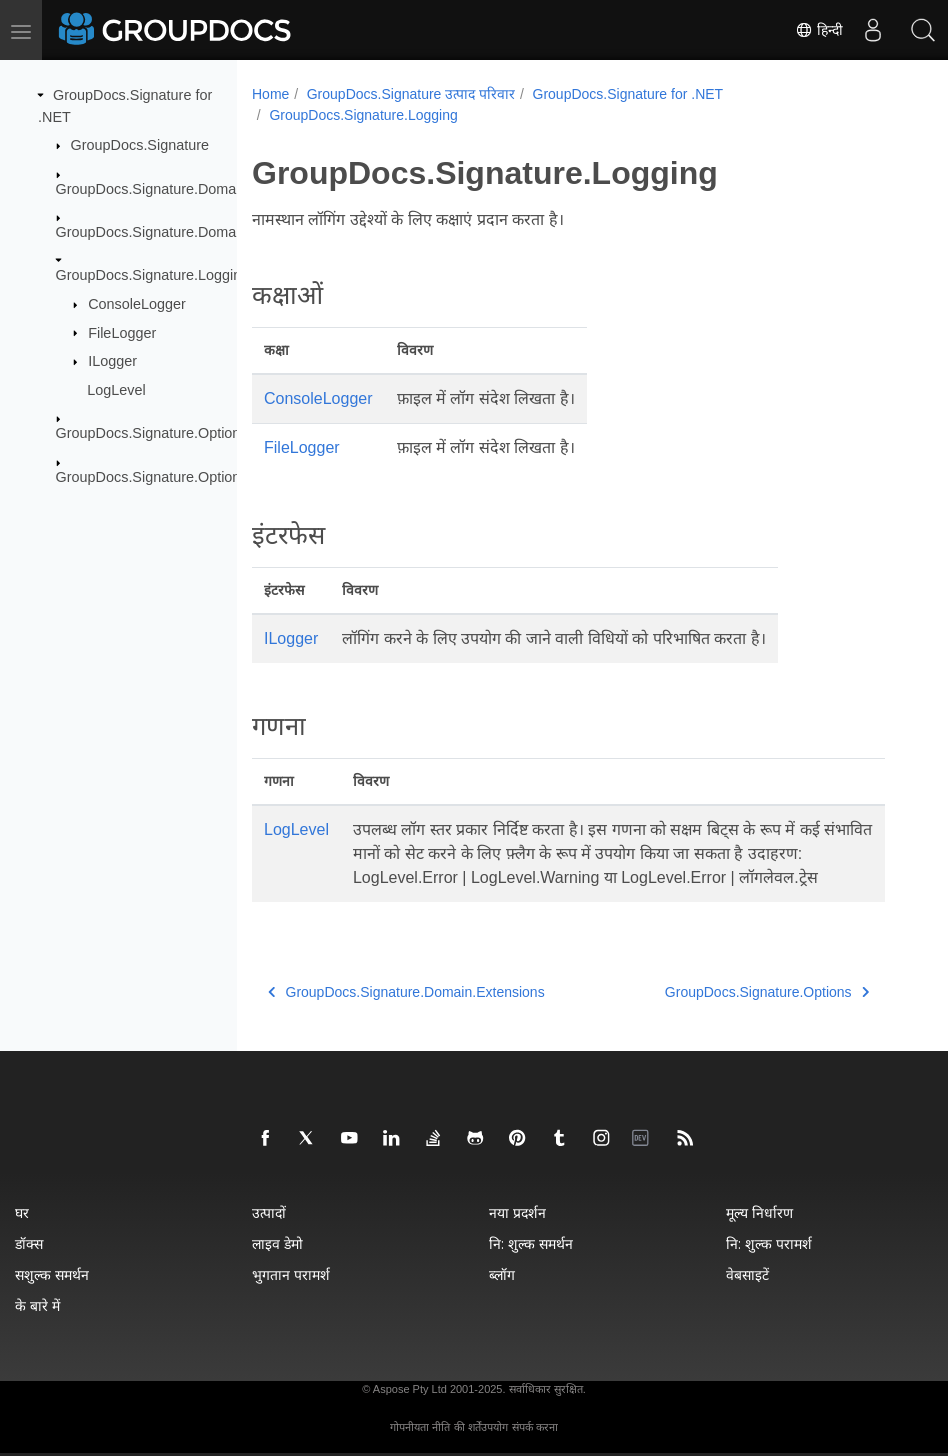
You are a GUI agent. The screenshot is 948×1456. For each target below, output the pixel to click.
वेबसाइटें (747, 1274)
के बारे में (37, 1305)
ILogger (112, 361)
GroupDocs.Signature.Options (152, 433)
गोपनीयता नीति (420, 1427)
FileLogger (122, 332)
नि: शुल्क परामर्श (769, 1243)
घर (22, 1212)
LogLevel (116, 390)
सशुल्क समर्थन (52, 1274)
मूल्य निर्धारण (759, 1212)
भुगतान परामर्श (291, 1274)
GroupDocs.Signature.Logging (153, 275)
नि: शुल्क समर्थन (531, 1243)
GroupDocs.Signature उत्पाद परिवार (411, 94)
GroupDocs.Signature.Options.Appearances (196, 476)
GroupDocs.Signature (140, 145)
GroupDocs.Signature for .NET (628, 94)
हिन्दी (819, 30)
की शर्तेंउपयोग (481, 1427)
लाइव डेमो (277, 1243)
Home (270, 94)
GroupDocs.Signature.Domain (152, 188)
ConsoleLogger (137, 304)
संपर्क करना (535, 1427)
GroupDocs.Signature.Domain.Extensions (189, 232)
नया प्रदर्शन (517, 1212)
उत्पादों (269, 1212)
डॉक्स (29, 1243)
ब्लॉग (502, 1274)
